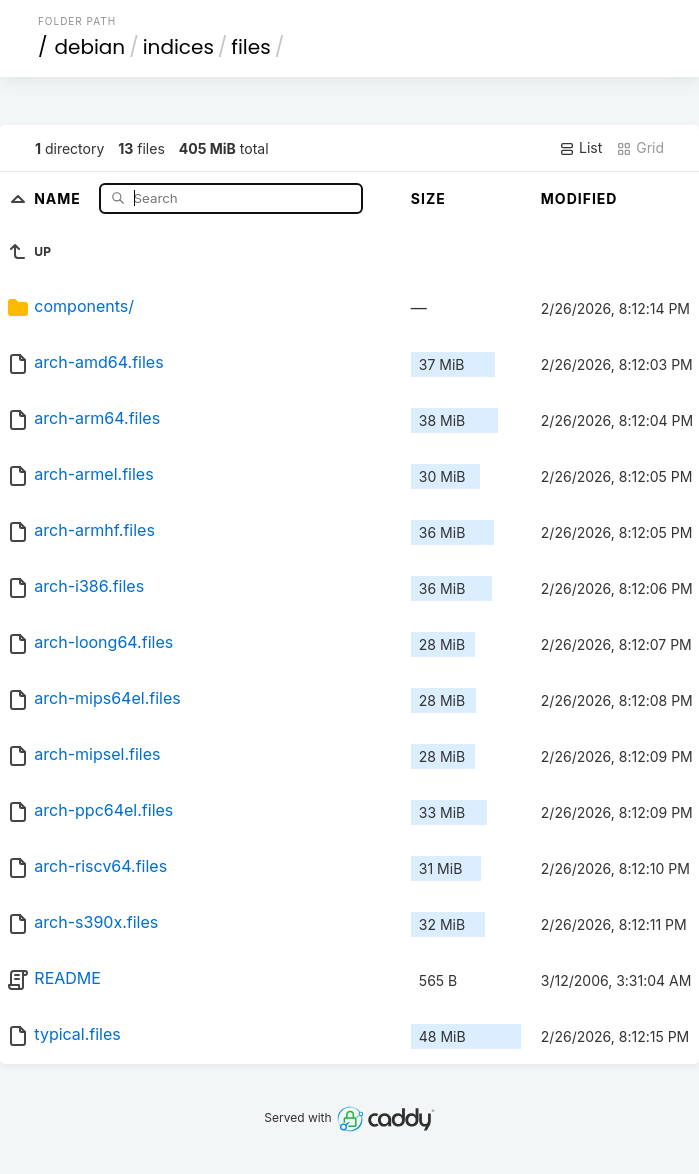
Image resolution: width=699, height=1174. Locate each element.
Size (428, 198)
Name (59, 197)
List (580, 148)
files (250, 47)
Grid (640, 148)
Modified (579, 198)
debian (89, 47)
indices (178, 47)
